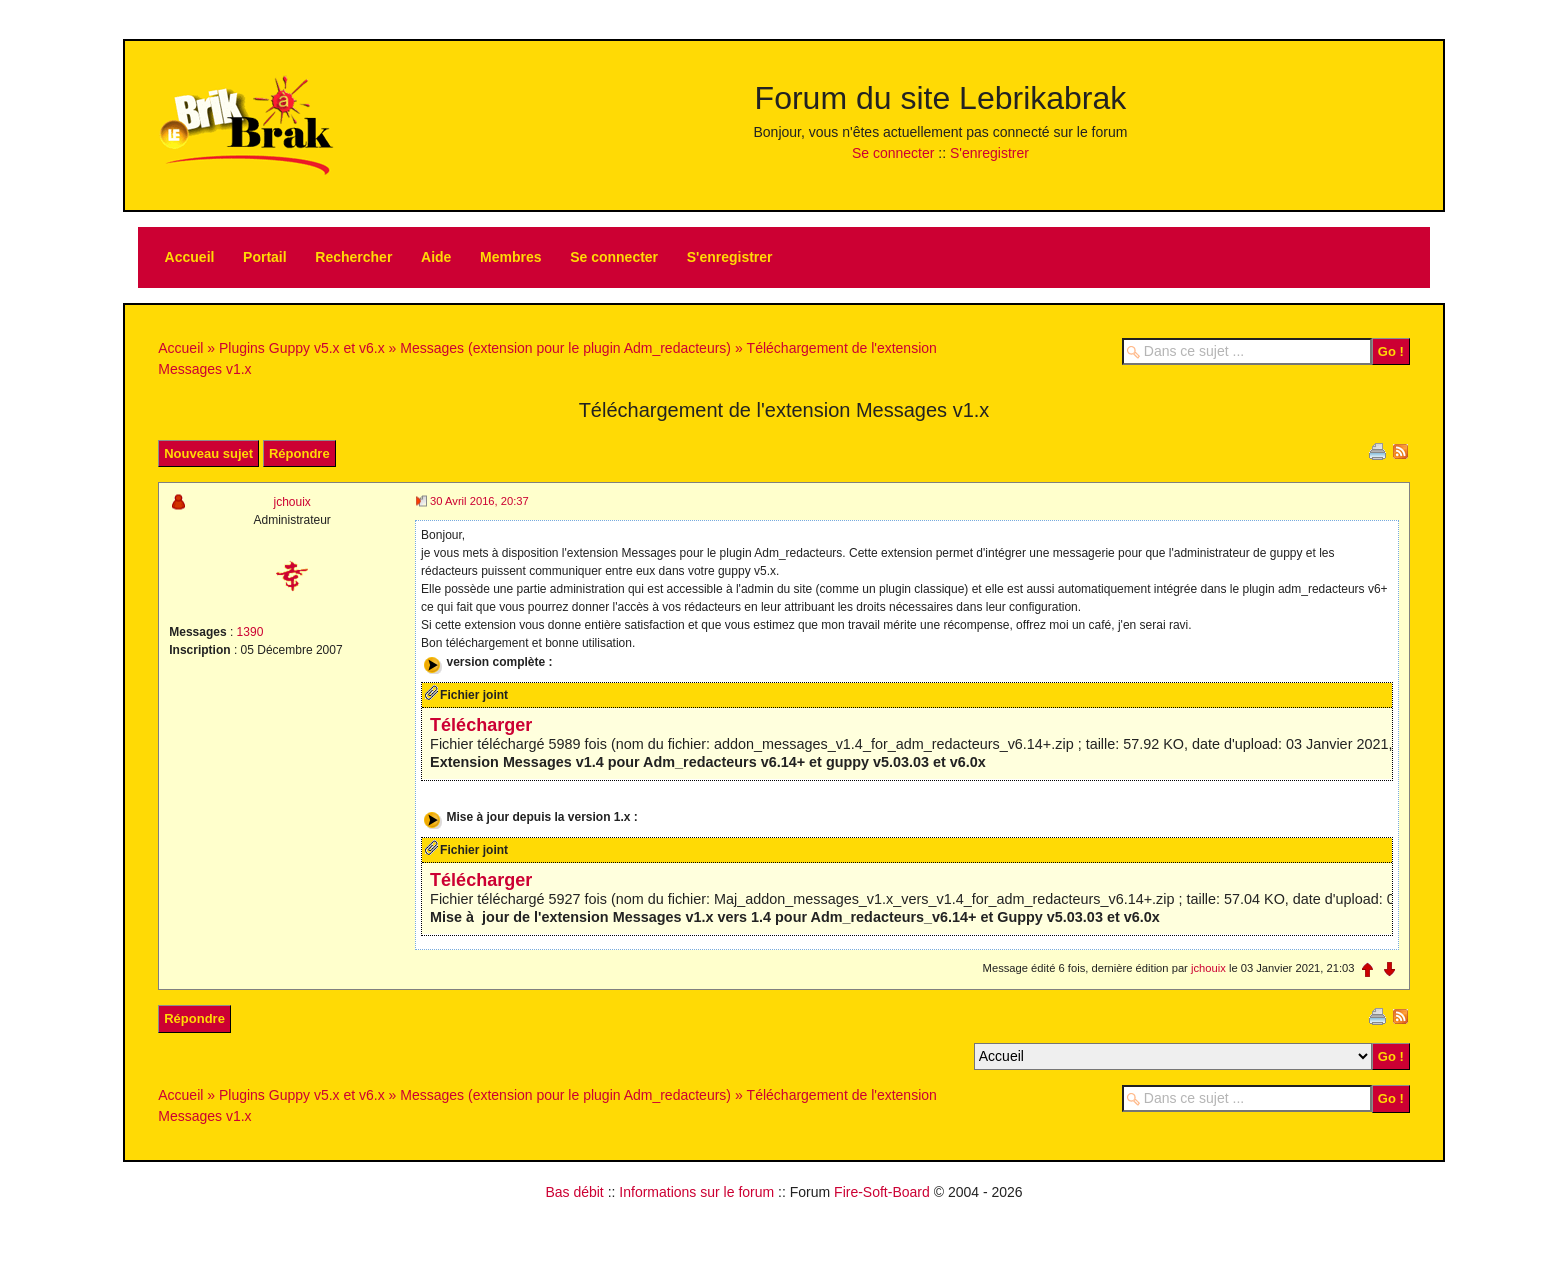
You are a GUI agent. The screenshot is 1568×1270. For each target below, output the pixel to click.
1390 (250, 632)
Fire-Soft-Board (882, 1200)
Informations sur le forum (696, 1200)
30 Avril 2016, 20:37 (479, 501)
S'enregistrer (989, 153)
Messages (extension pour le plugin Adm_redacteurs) (565, 348)
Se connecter (893, 153)
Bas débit (574, 1200)
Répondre (299, 453)
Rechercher (353, 257)
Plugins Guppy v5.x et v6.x (302, 348)
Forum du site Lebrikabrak (941, 98)
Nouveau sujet (208, 453)
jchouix (291, 502)
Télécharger (481, 733)
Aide (436, 257)
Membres (510, 257)
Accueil (190, 257)
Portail (265, 257)
